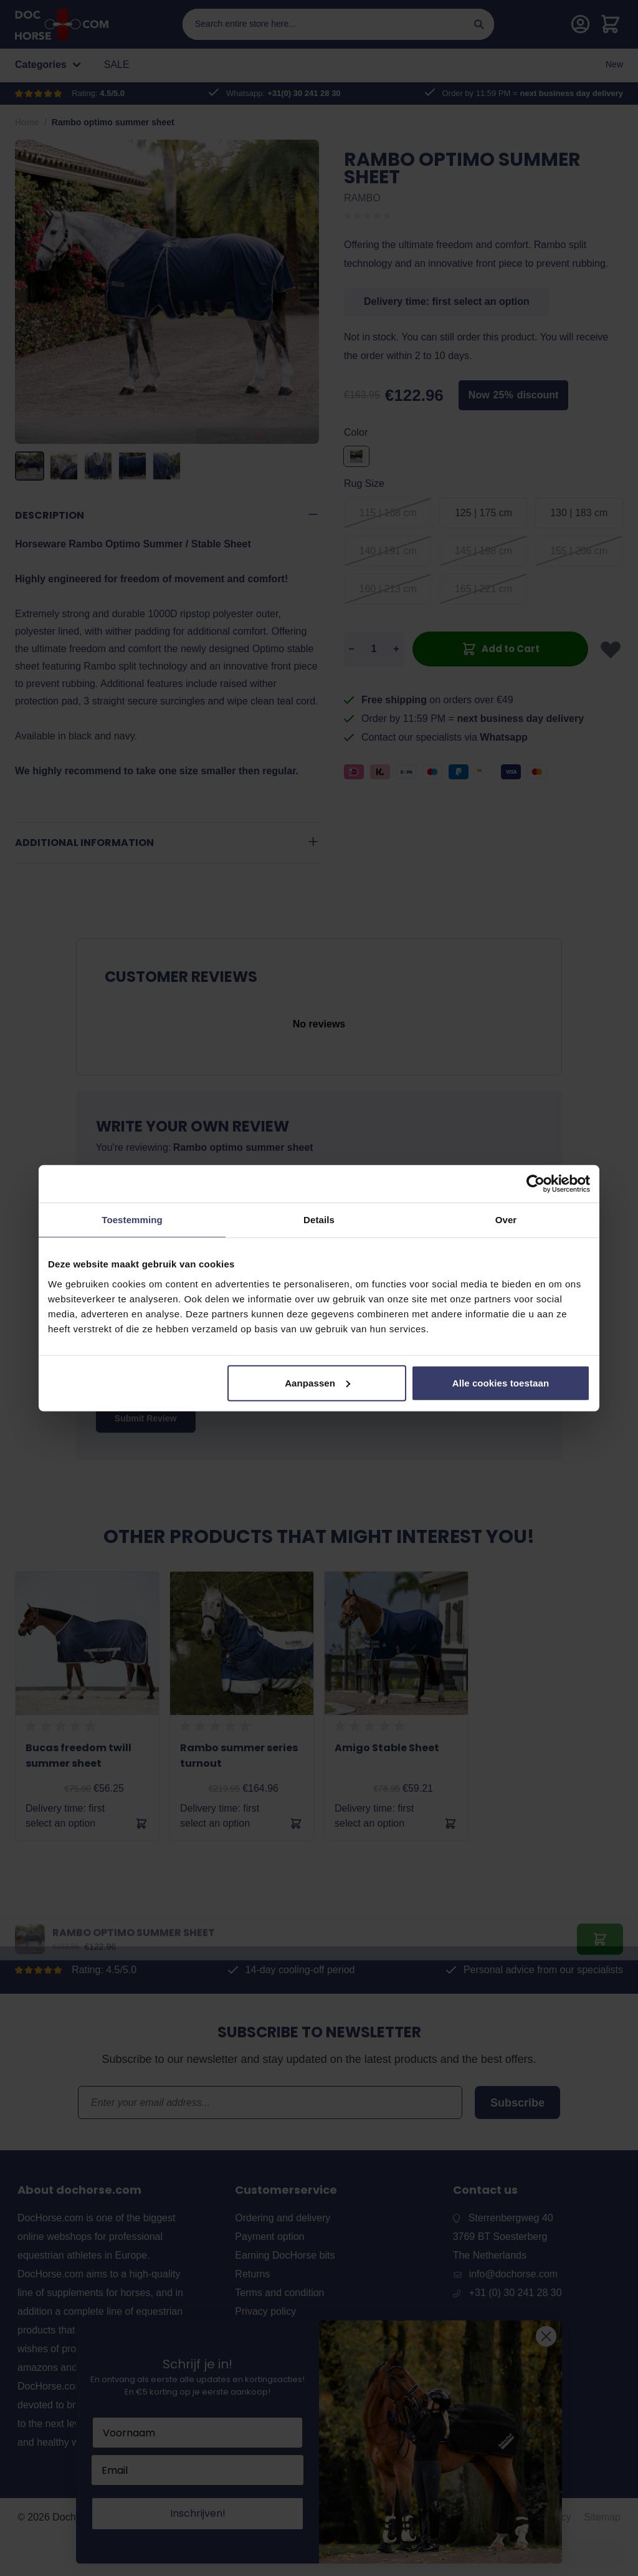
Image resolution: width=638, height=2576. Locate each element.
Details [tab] (319, 1219)
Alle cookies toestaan (501, 1382)
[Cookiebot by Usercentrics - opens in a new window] (535, 1184)
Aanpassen (317, 1382)
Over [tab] (506, 1219)
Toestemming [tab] (132, 1219)
